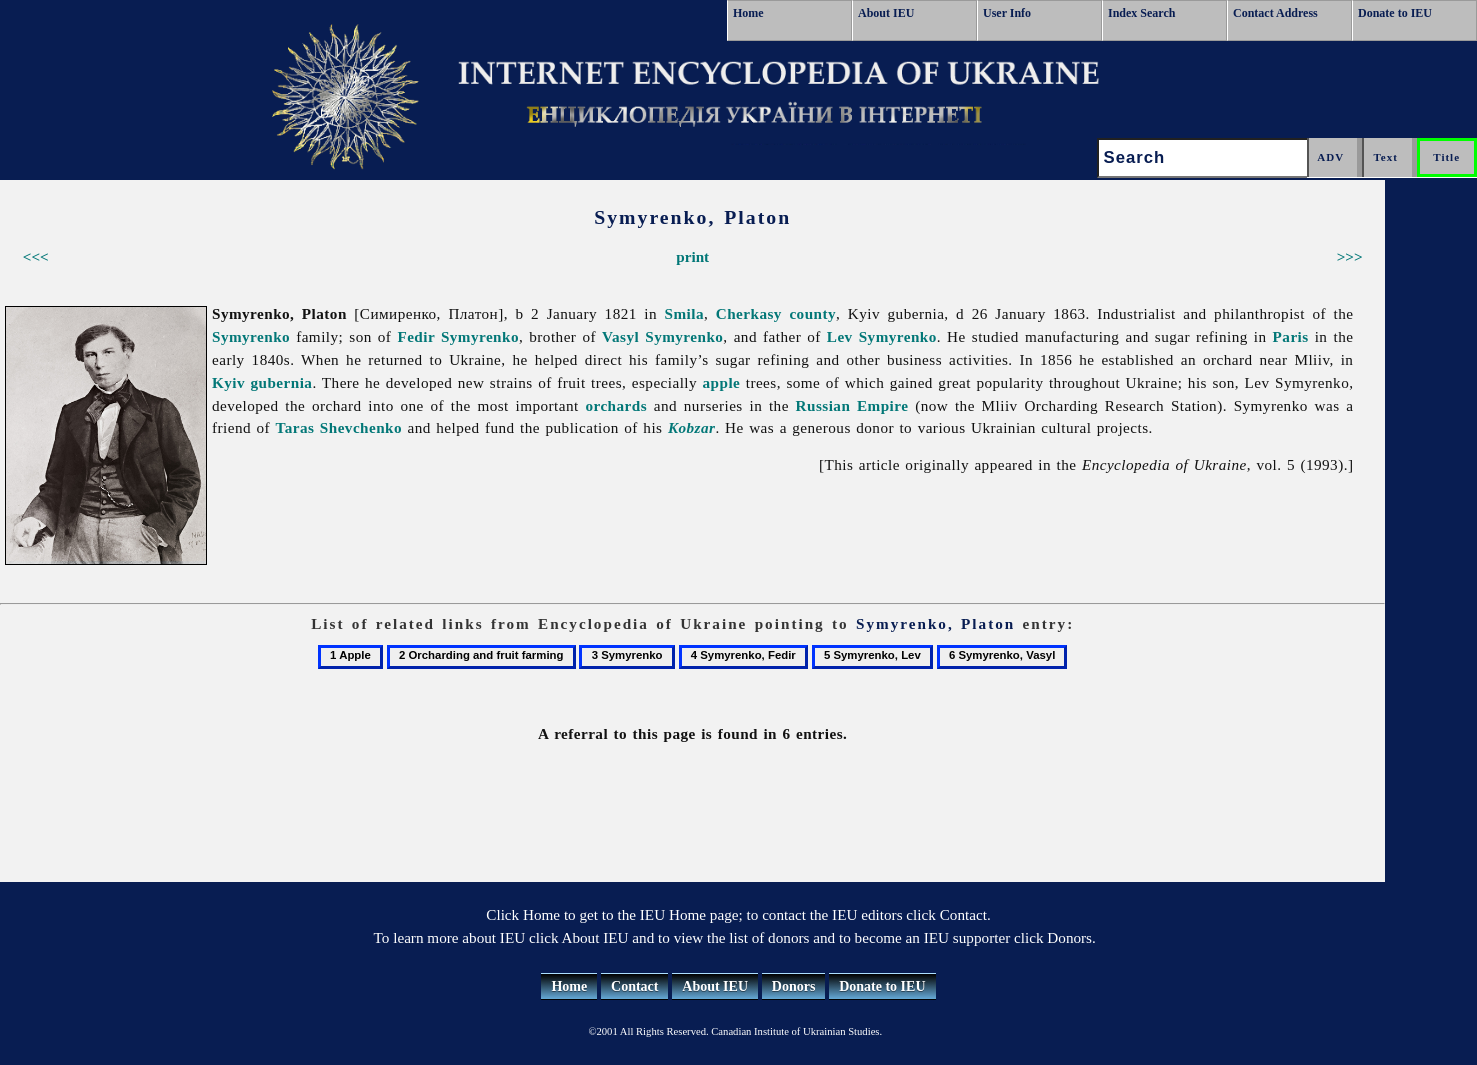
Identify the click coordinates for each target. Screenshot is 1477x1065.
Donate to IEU (1395, 13)
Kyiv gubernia (262, 382)
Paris (1291, 336)
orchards (616, 405)
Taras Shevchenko (339, 427)
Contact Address (1275, 13)
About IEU (886, 13)
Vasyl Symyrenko (662, 336)
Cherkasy (749, 313)
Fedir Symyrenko (458, 336)
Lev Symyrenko (882, 336)
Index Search (1141, 13)
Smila (684, 313)
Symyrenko (251, 336)
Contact (634, 986)
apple (722, 382)
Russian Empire (852, 405)
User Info (1007, 13)
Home (748, 13)
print (692, 256)
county (812, 313)
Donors (794, 986)
